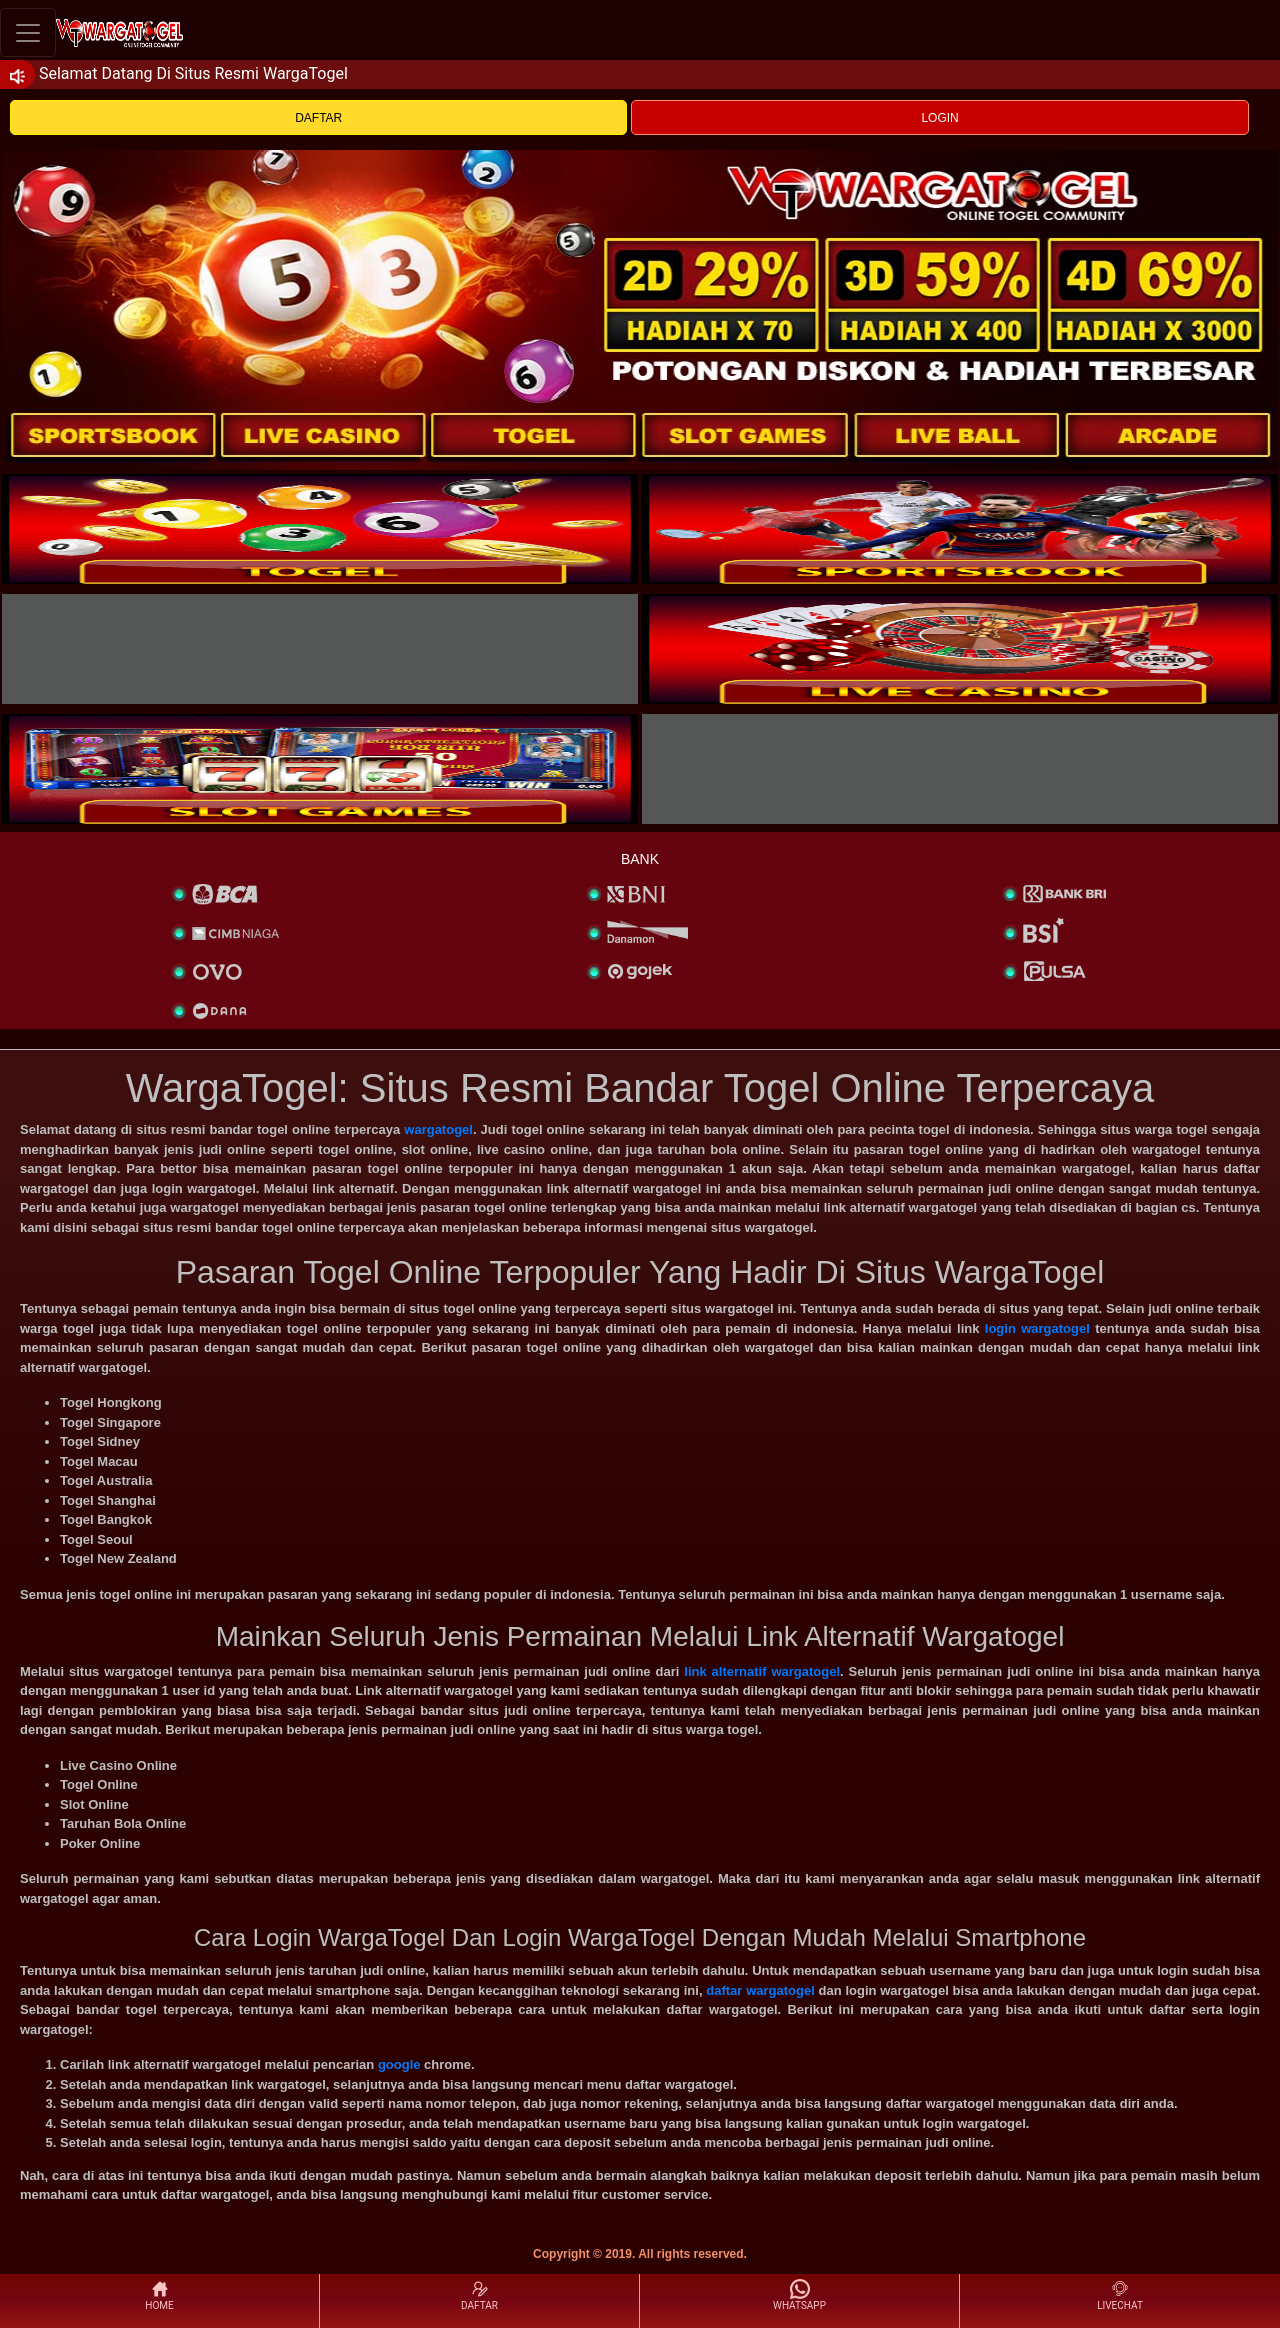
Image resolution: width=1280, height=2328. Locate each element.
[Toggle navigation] (28, 32)
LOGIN (939, 118)
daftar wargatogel (760, 1990)
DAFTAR (318, 118)
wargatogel (438, 1129)
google (399, 2064)
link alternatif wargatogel (762, 1671)
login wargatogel (1037, 1328)
